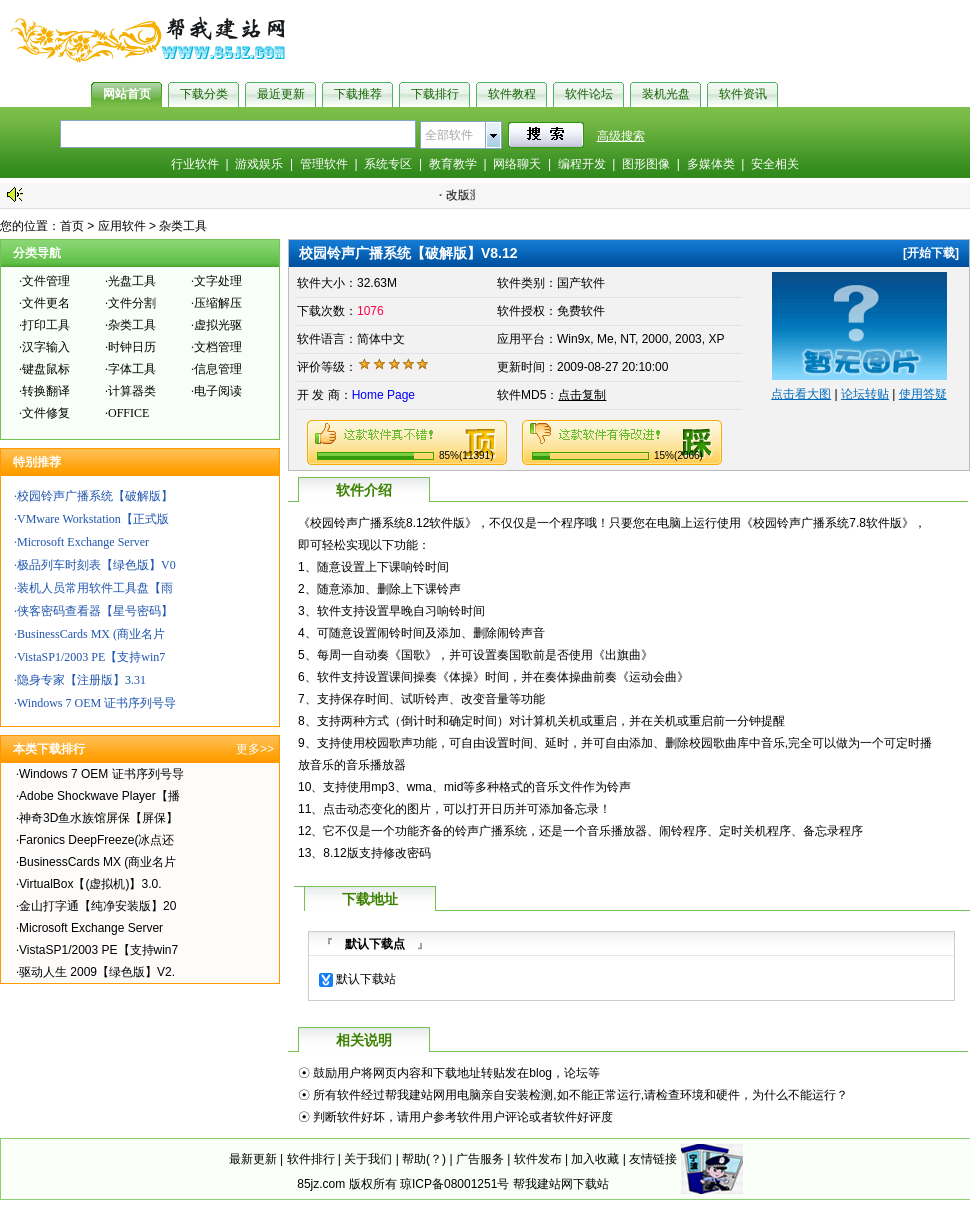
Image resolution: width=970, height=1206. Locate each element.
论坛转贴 (865, 394)
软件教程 (512, 94)
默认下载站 (366, 979)
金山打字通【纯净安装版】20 (97, 906)
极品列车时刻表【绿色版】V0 (96, 565)
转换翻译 (46, 391)
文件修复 (46, 413)
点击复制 (582, 395)
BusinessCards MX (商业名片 (91, 634)
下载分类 (204, 94)
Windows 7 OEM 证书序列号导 (96, 703)
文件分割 (132, 303)
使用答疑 (923, 394)
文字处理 (218, 281)
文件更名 (46, 303)
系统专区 (388, 164)
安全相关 (775, 164)
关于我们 (368, 1159)
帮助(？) (424, 1159)
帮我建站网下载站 (561, 1184)
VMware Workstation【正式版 (93, 519)
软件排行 (311, 1159)
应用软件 (122, 226)
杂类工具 (183, 226)
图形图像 (646, 164)
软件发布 (538, 1159)
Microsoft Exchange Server (83, 542)
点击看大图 (801, 394)
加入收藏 (595, 1159)
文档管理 (218, 347)
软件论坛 (589, 94)
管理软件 (324, 164)
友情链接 (653, 1159)
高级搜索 (621, 136)
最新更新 (253, 1159)
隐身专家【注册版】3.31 (81, 680)
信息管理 (218, 369)
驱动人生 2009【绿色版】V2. (97, 972)
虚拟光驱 (218, 325)
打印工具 (46, 325)
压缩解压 (218, 303)
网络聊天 (517, 164)
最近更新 (281, 94)
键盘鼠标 (46, 369)
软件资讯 (743, 94)
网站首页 (127, 94)
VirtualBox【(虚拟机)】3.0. (90, 884)
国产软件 (581, 283)
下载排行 (435, 94)
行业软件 (195, 164)
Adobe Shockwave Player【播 (99, 796)
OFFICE (128, 413)
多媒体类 (711, 164)
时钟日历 (132, 347)
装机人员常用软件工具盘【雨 (95, 588)
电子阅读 (218, 391)
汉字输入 (46, 347)
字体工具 (132, 369)
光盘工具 (132, 281)
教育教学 (453, 164)
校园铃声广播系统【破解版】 (95, 496)
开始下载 (931, 253)
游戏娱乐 (259, 164)
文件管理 (46, 281)
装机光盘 (666, 94)
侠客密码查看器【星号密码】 (95, 611)
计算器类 (132, 391)
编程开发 (582, 164)
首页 (72, 226)
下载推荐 (358, 94)
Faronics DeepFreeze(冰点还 (96, 840)
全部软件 (449, 135)
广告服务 (480, 1159)
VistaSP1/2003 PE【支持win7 (91, 657)
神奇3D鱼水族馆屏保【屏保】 (98, 818)
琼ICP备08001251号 (454, 1184)
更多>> (255, 749)
